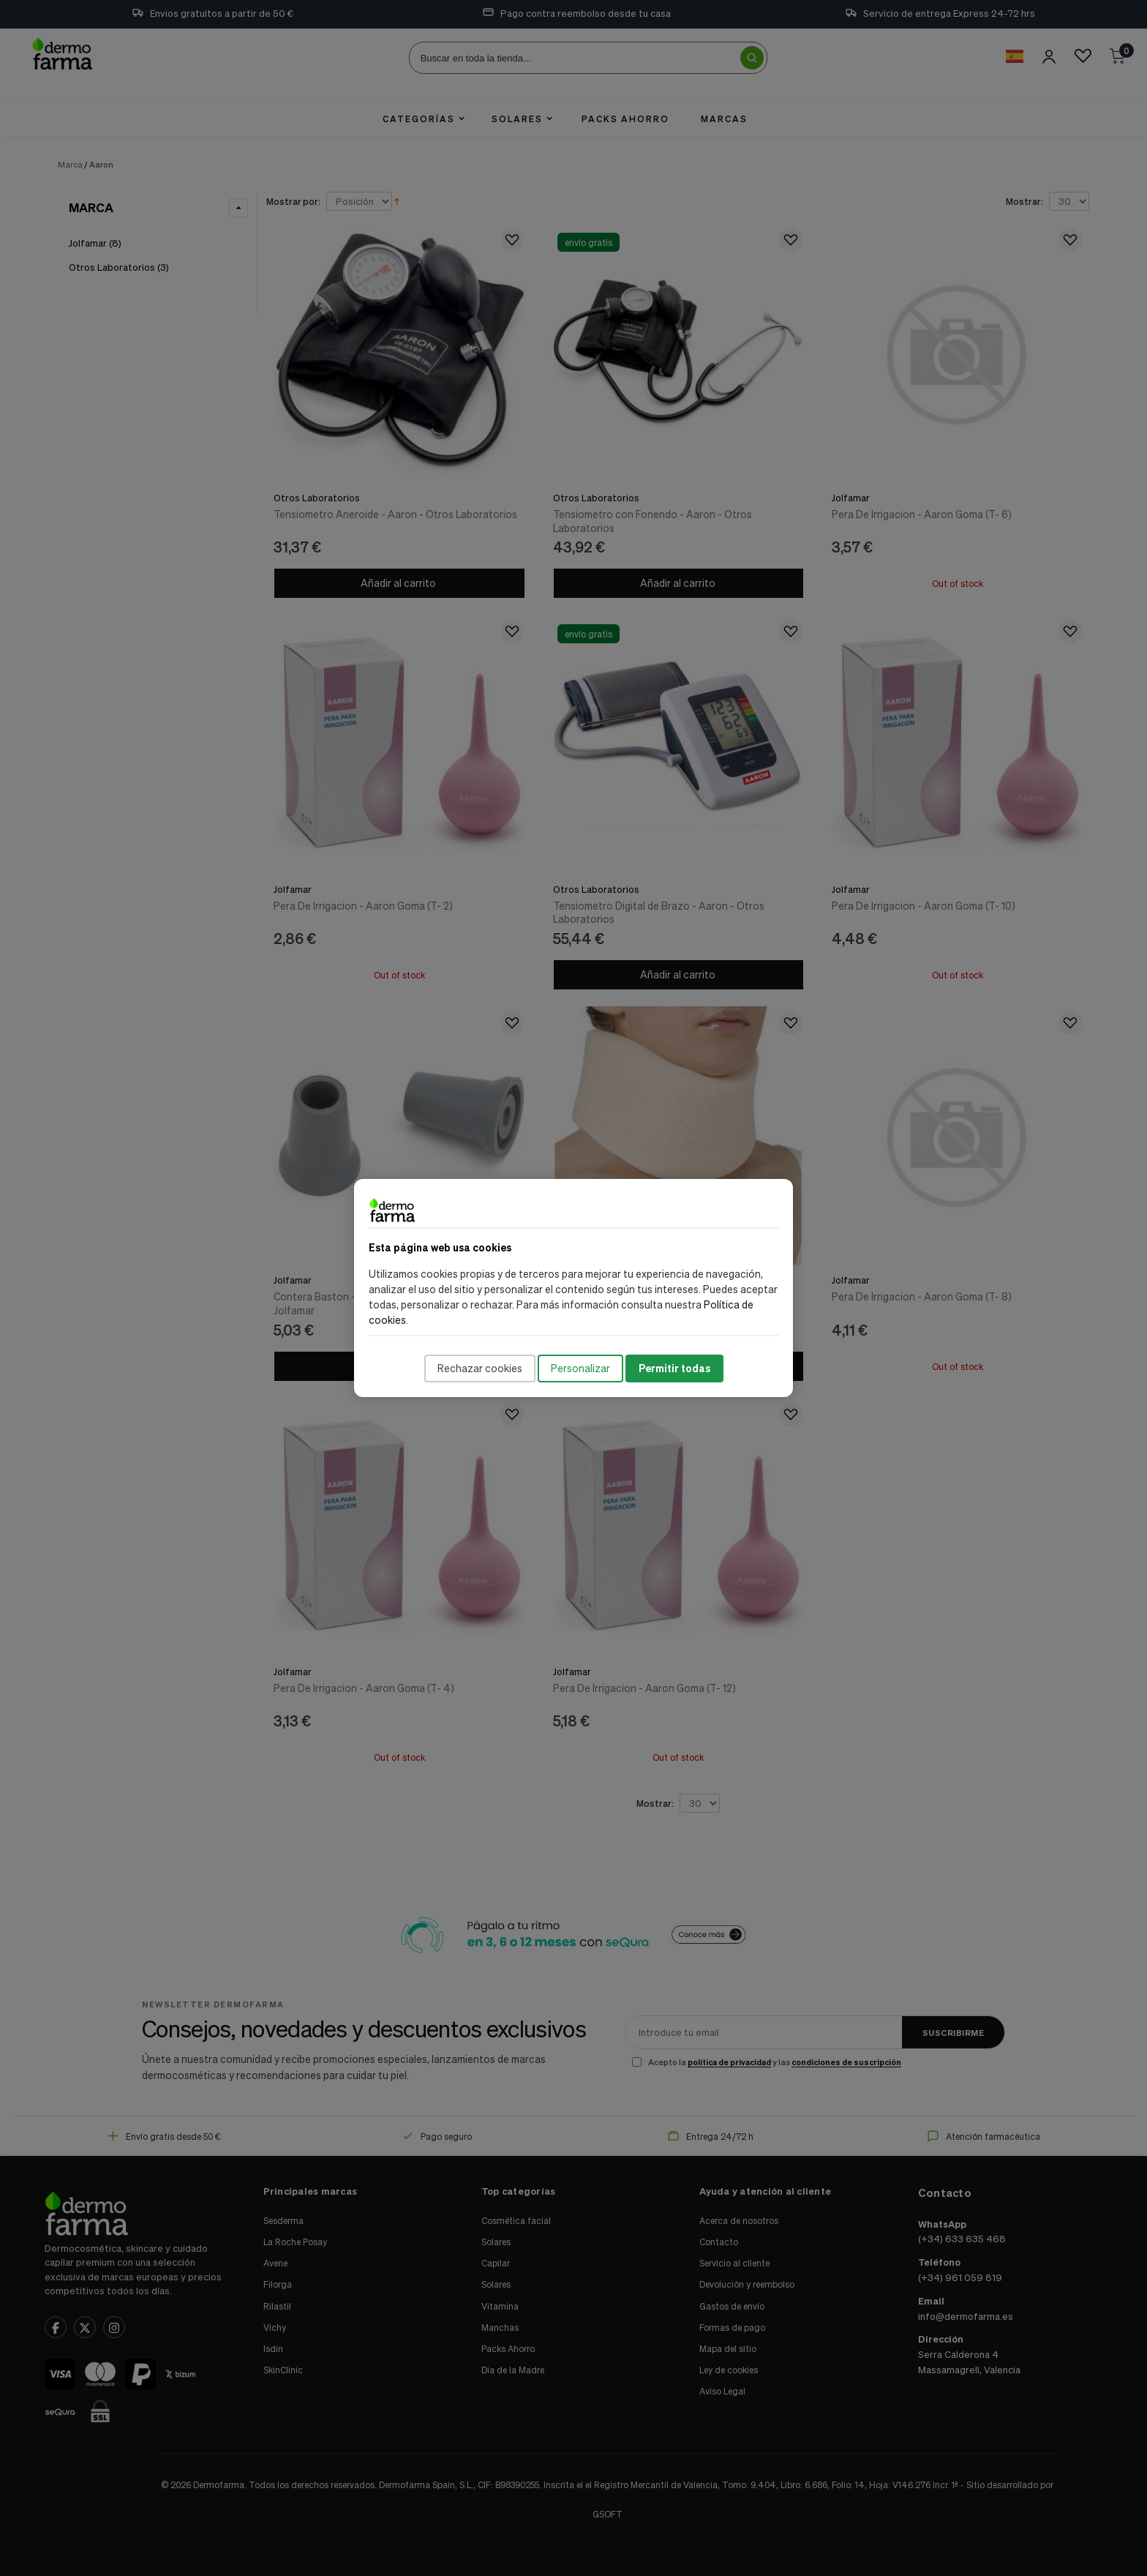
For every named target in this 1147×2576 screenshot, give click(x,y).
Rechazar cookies (479, 1368)
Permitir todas (674, 1368)
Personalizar (580, 1368)
